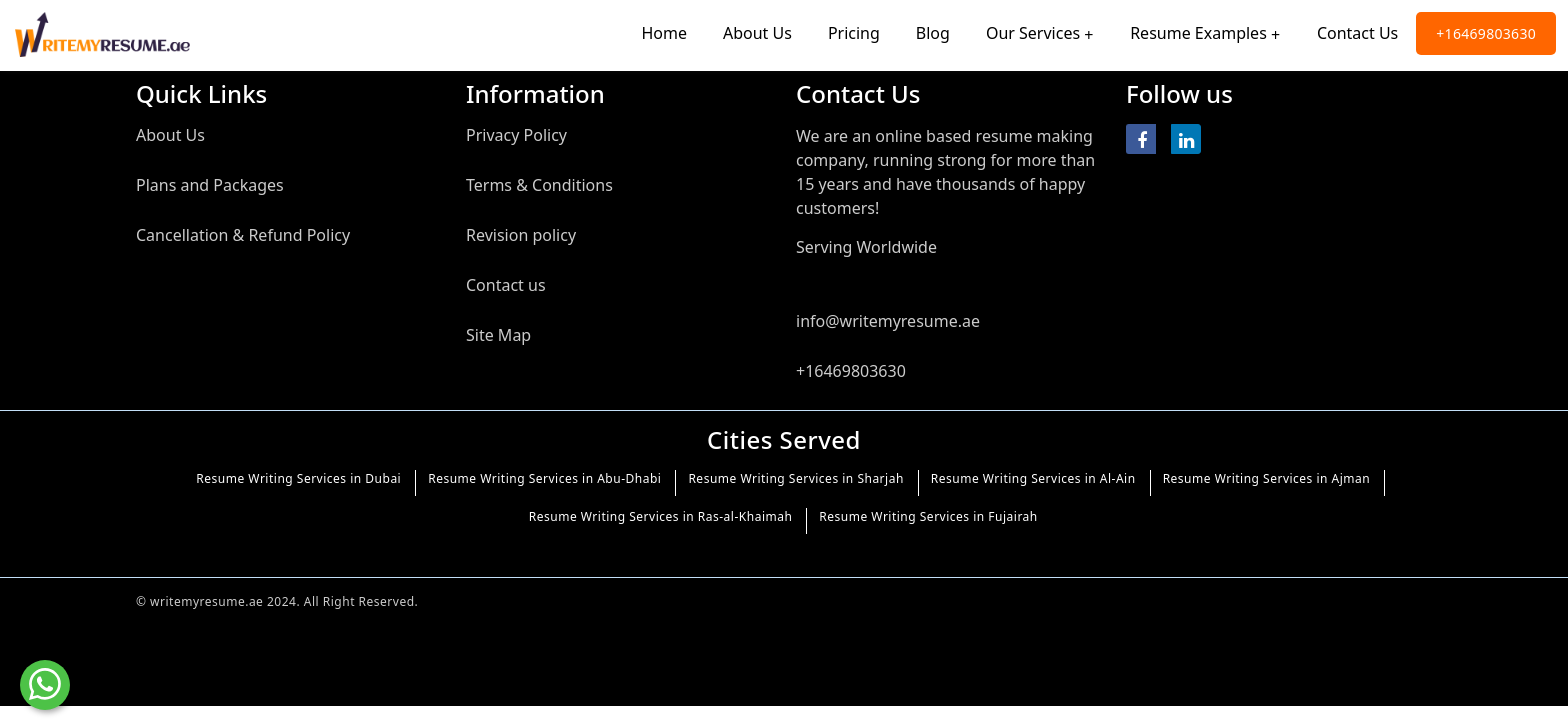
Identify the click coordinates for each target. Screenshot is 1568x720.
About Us (757, 33)
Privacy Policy (516, 135)
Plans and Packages (210, 185)
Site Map (498, 335)
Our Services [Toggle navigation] (1033, 33)
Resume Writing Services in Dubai (298, 478)
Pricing (854, 33)
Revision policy (521, 235)
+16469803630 (1486, 33)
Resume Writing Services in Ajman (1267, 478)
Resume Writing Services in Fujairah (928, 516)
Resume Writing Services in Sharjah (795, 478)
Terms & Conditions (539, 185)
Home (664, 33)
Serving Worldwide (866, 247)
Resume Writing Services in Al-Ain (1033, 478)
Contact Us (1357, 33)
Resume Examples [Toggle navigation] (1198, 33)
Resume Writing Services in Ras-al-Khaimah (661, 516)
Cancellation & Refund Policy (243, 235)
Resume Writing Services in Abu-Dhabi (544, 478)
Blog (933, 33)
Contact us (506, 285)
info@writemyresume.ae (888, 321)
